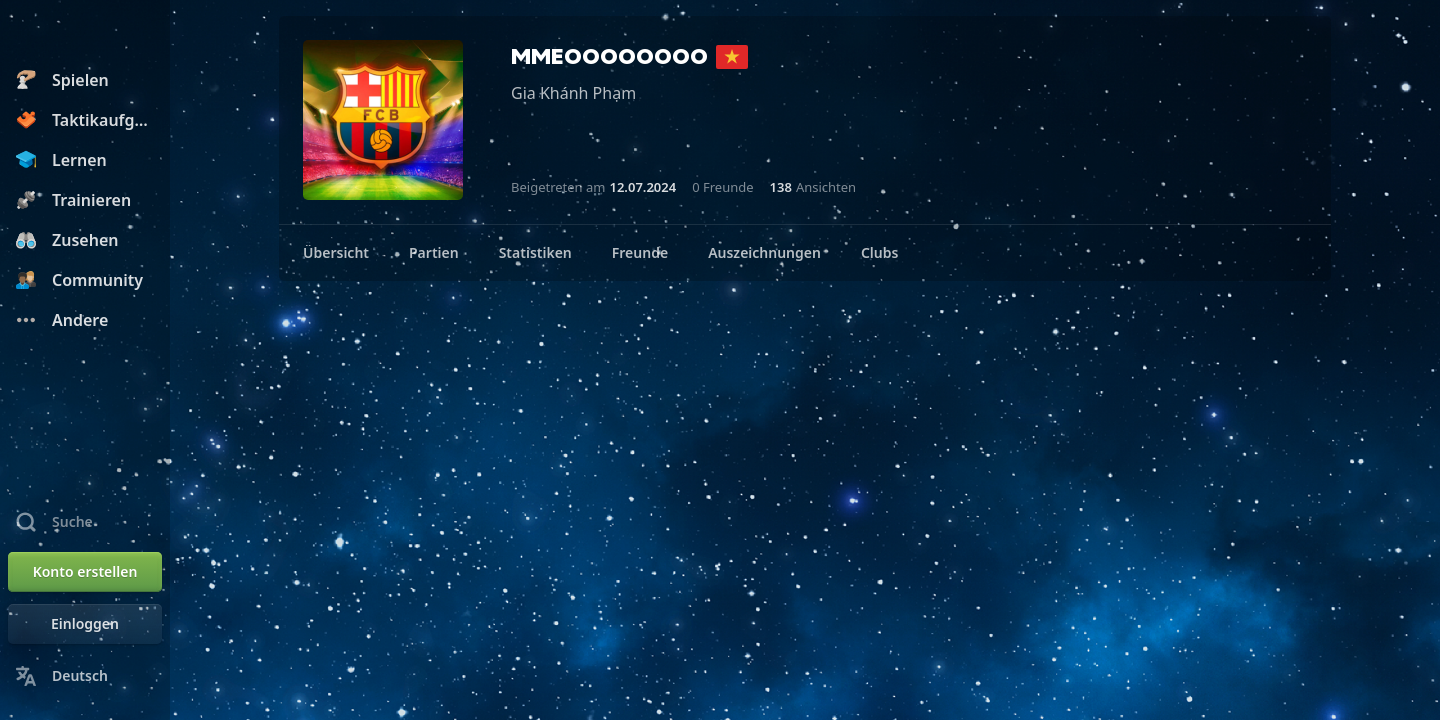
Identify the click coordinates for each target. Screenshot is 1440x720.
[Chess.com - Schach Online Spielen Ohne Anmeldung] (85, 34)
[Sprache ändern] (85, 676)
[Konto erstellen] (85, 572)
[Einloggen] (85, 624)
